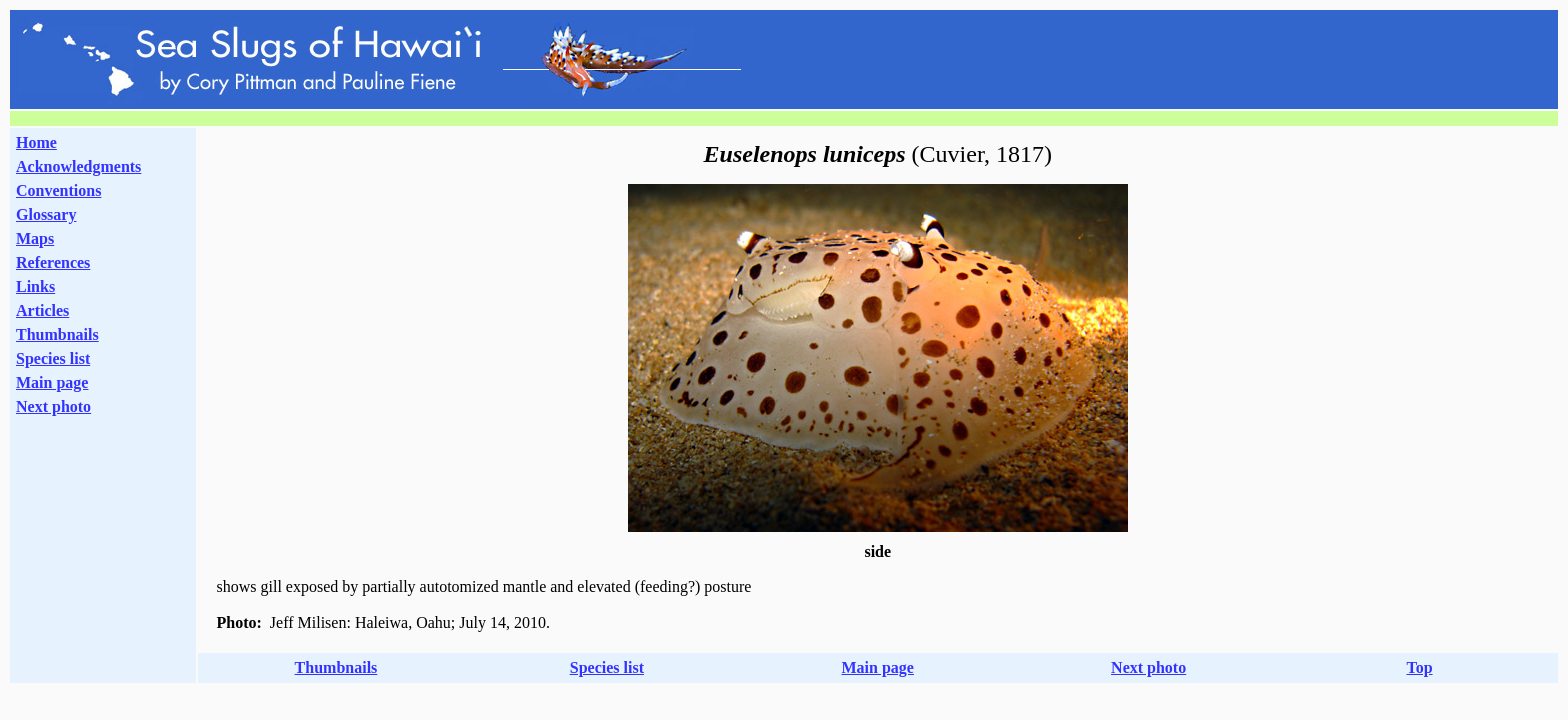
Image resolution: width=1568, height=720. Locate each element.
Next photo (1148, 667)
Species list (53, 358)
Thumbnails (57, 334)
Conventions (58, 190)
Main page (52, 382)
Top (1419, 667)
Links (35, 286)
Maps (35, 238)
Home (36, 142)
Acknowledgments (78, 166)
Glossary (46, 214)
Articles (42, 310)
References (53, 262)
